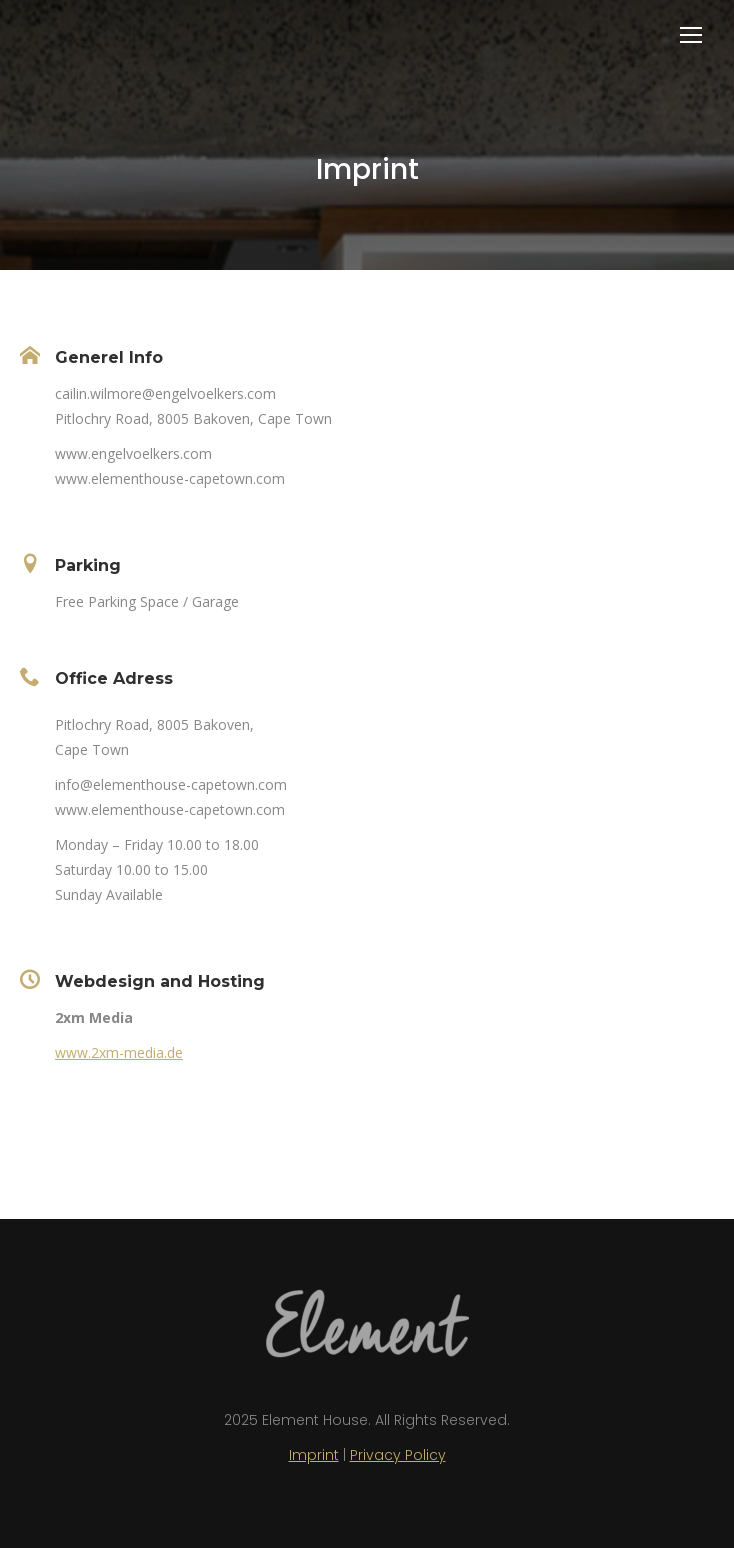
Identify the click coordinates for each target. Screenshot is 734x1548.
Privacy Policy (398, 1455)
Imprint (314, 1455)
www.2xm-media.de (119, 1052)
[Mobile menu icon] (691, 35)
